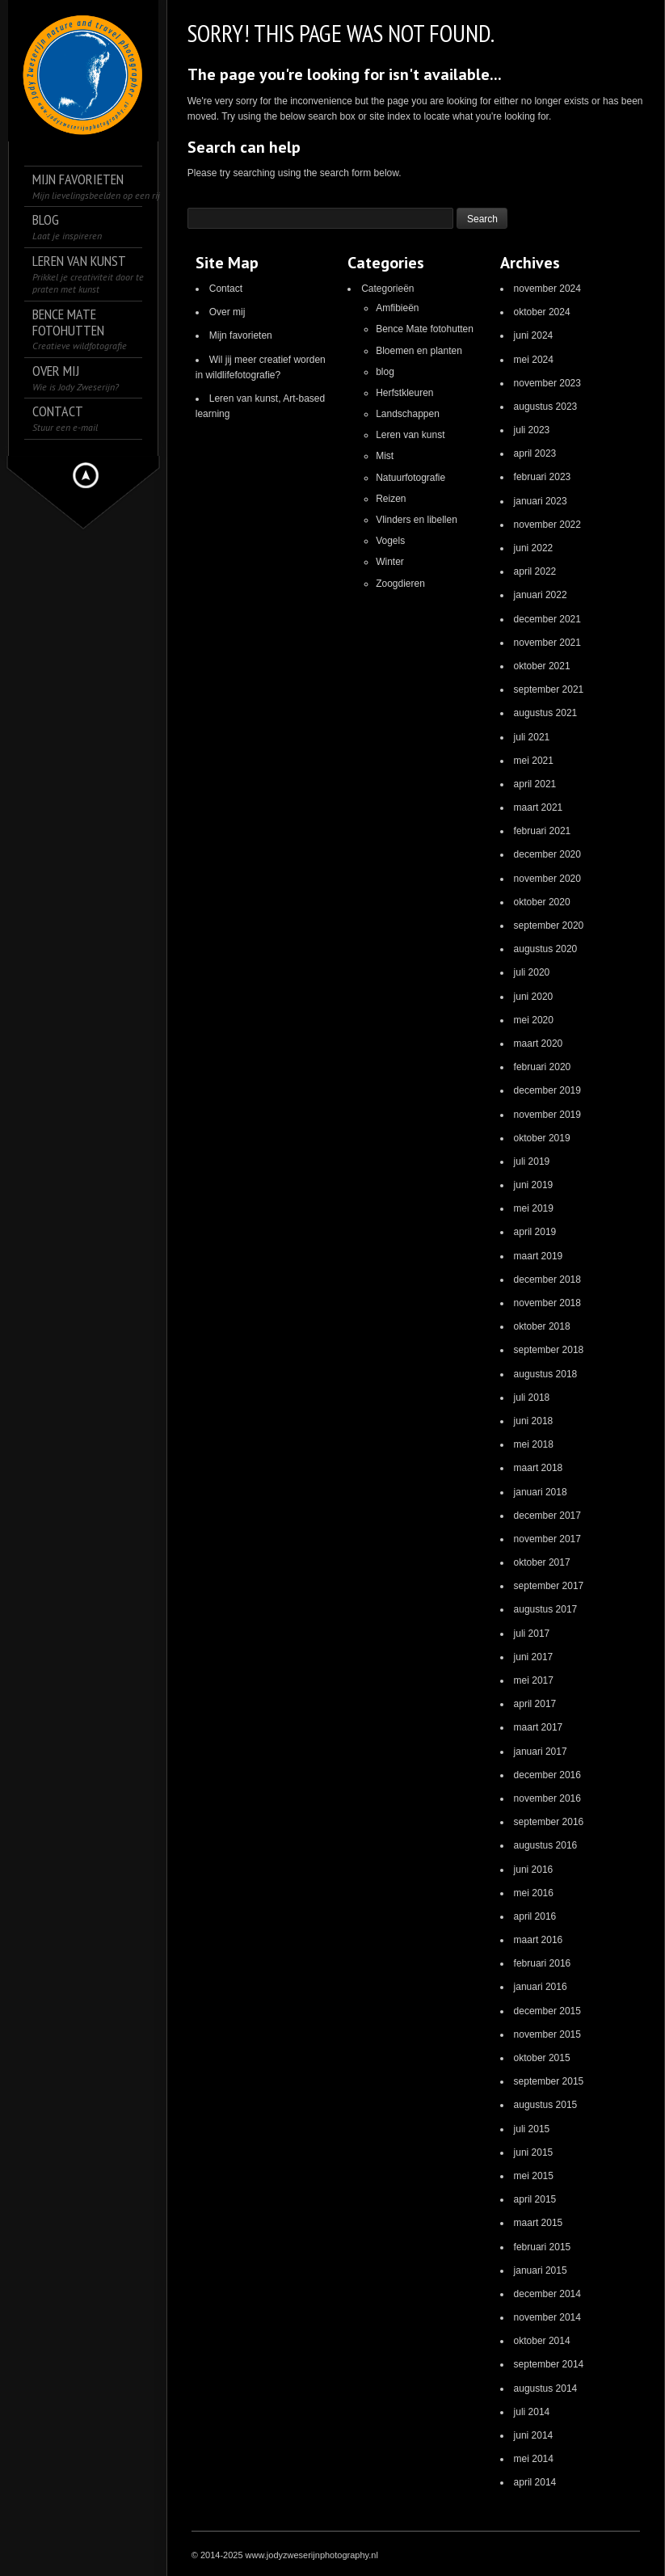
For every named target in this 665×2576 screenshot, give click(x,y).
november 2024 (547, 288)
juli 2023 (532, 430)
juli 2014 (532, 2412)
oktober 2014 (542, 2340)
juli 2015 (532, 2129)
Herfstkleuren (404, 392)
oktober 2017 (542, 1562)
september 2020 (549, 925)
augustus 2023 (546, 406)
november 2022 (547, 524)
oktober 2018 (542, 1326)
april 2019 (535, 1231)
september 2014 (549, 2364)
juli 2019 (532, 1161)
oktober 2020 (542, 902)
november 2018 (547, 1303)
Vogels (390, 540)
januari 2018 (540, 1492)
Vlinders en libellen (416, 519)
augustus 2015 (546, 2104)
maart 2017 (538, 1727)
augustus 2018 (546, 1374)
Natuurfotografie (410, 477)
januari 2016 (540, 1986)
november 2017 (547, 1539)
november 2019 (547, 1114)
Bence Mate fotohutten (424, 329)
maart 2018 (538, 1468)
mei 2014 (533, 2458)
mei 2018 (533, 1444)
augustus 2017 (546, 1609)
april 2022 (535, 571)
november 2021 (547, 642)
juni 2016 (533, 1869)
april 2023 (535, 453)
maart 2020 (538, 1043)
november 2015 (547, 2034)
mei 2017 (533, 1680)
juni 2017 (533, 1657)
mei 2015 (533, 2176)
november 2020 (547, 878)
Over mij (227, 312)
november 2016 (547, 1798)
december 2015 (547, 2011)
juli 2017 (532, 1633)
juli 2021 (532, 737)
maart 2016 (538, 1940)
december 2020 (547, 854)
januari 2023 (540, 501)
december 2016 (547, 1775)
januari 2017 (540, 1751)
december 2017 (547, 1515)
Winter (390, 561)
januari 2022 (540, 595)
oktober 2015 (542, 2058)
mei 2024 (533, 359)
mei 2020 (533, 1020)
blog (385, 371)
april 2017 (535, 1704)
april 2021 (535, 784)
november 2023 (547, 383)
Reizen (391, 498)
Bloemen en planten (419, 350)
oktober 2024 (542, 312)
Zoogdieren (400, 583)
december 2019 (547, 1090)
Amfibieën (397, 308)
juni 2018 (533, 1421)
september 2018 (549, 1349)
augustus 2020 (546, 949)
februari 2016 (542, 1963)
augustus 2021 (546, 713)
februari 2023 (542, 477)
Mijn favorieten (240, 335)
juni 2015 (533, 2152)
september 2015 (549, 2081)
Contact (225, 288)
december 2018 (547, 1279)
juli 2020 (532, 972)
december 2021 (547, 619)
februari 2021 (542, 831)
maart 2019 (538, 1256)
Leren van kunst (410, 435)
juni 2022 (533, 548)
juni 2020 (533, 996)
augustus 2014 (546, 2388)
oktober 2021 (542, 666)
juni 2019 (533, 1185)
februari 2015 (542, 2247)
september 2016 (549, 1822)
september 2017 (549, 1586)
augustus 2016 (546, 1845)
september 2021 (549, 689)
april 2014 (535, 2482)
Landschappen (408, 413)
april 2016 (535, 1916)
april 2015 (535, 2199)
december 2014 (547, 2294)
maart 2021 (538, 807)
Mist (385, 456)
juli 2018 (532, 1397)
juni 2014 (533, 2435)
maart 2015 (538, 2222)
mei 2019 (533, 1208)
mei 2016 (533, 1893)
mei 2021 (533, 760)
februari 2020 (542, 1067)
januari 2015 (540, 2270)
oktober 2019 (542, 1138)
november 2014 (547, 2317)
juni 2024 (533, 335)
